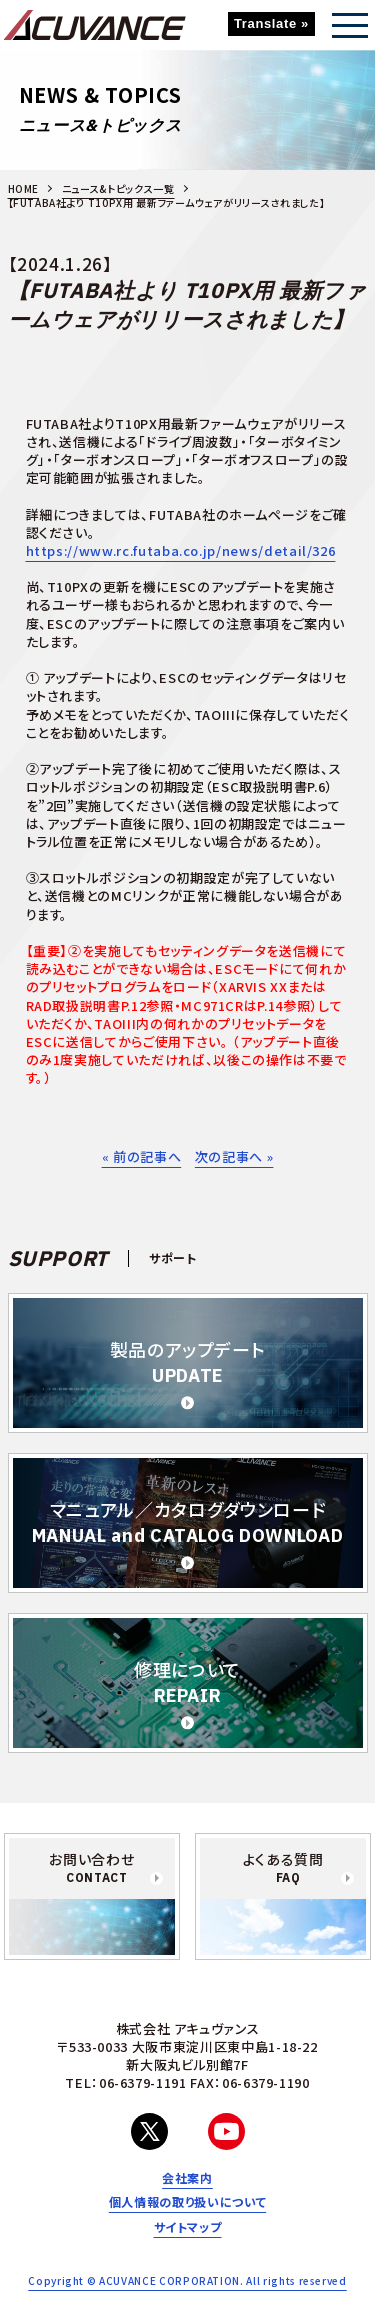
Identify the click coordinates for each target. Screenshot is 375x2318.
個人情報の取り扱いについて (187, 2202)
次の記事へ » (234, 1156)
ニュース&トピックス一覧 (118, 188)
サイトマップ (188, 2227)
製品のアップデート (188, 1362)
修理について (187, 1682)
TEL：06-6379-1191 (125, 2082)
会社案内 (187, 2178)
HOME (24, 188)
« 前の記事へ (142, 1156)
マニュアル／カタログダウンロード (188, 1522)
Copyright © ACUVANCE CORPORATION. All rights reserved (187, 2280)
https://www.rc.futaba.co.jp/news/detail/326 (181, 550)
